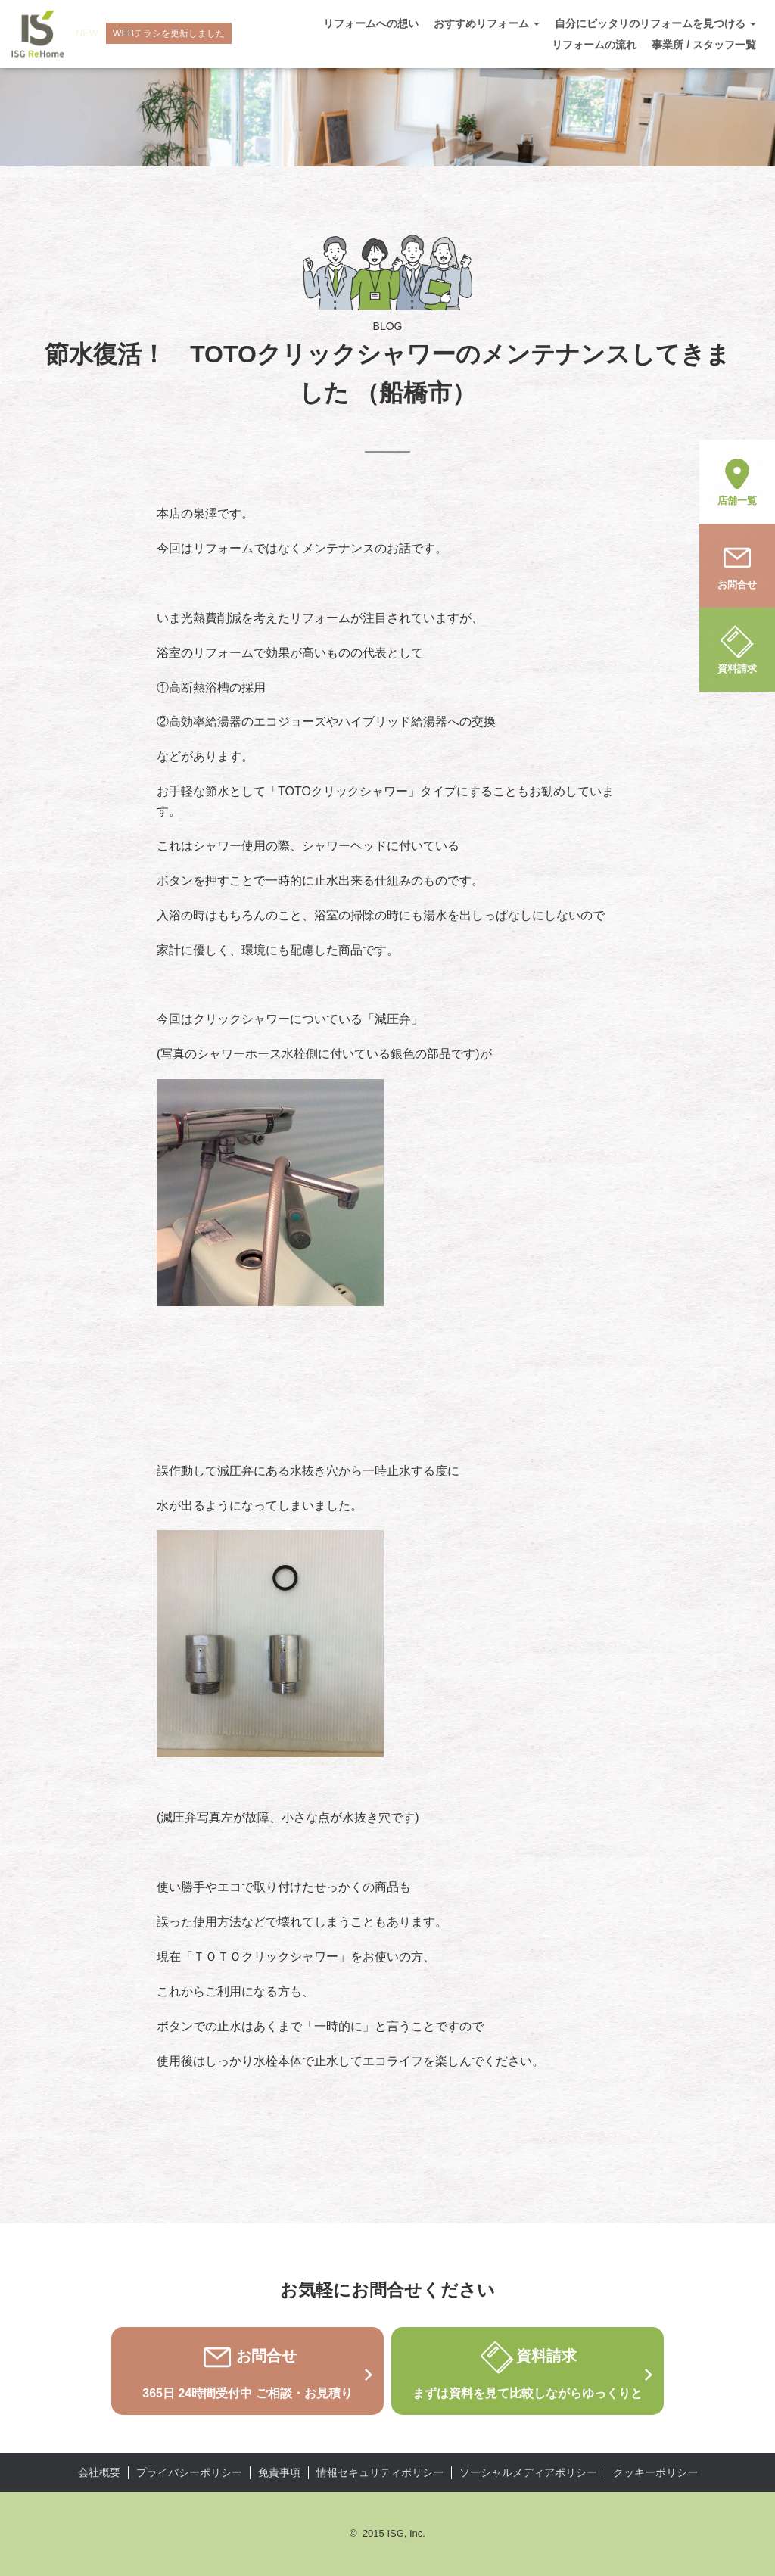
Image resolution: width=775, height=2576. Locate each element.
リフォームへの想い (371, 23)
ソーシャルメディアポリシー (528, 2472)
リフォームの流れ (594, 45)
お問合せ (737, 564)
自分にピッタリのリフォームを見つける (655, 23)
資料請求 (737, 648)
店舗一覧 (737, 480)
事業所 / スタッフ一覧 (704, 45)
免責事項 (279, 2472)
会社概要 (99, 2472)
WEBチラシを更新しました (174, 33)
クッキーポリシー (655, 2472)
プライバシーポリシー (189, 2472)
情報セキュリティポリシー (380, 2472)
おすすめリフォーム (487, 23)
